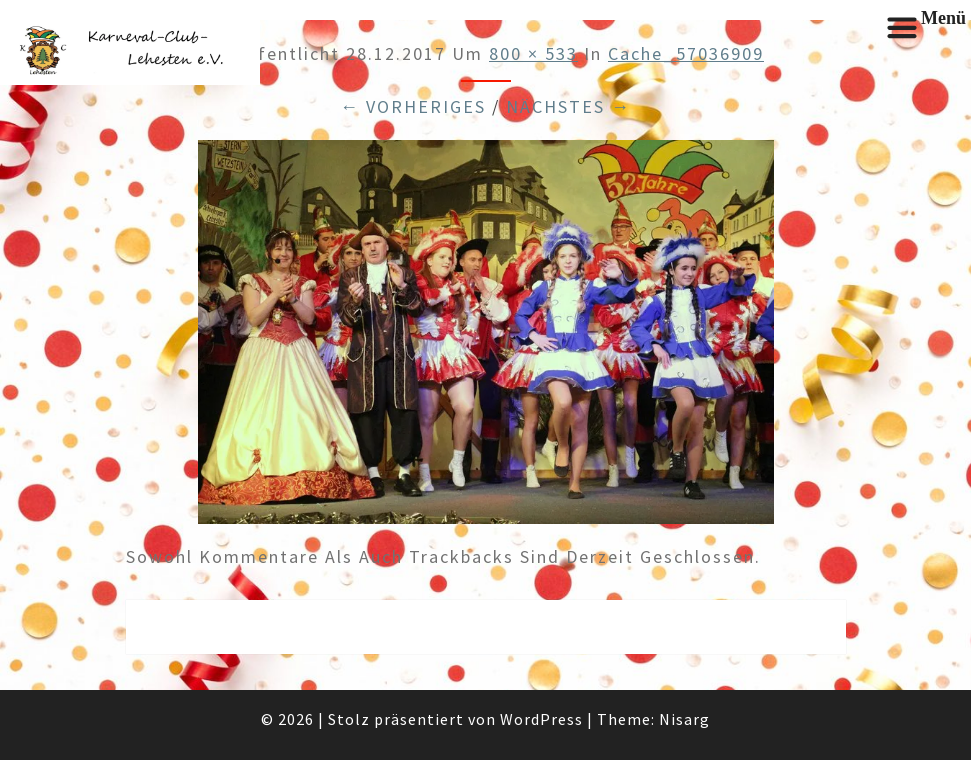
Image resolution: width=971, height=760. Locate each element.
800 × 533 (533, 53)
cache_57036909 (686, 53)
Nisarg (684, 719)
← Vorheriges (413, 106)
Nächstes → (568, 106)
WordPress (541, 719)
